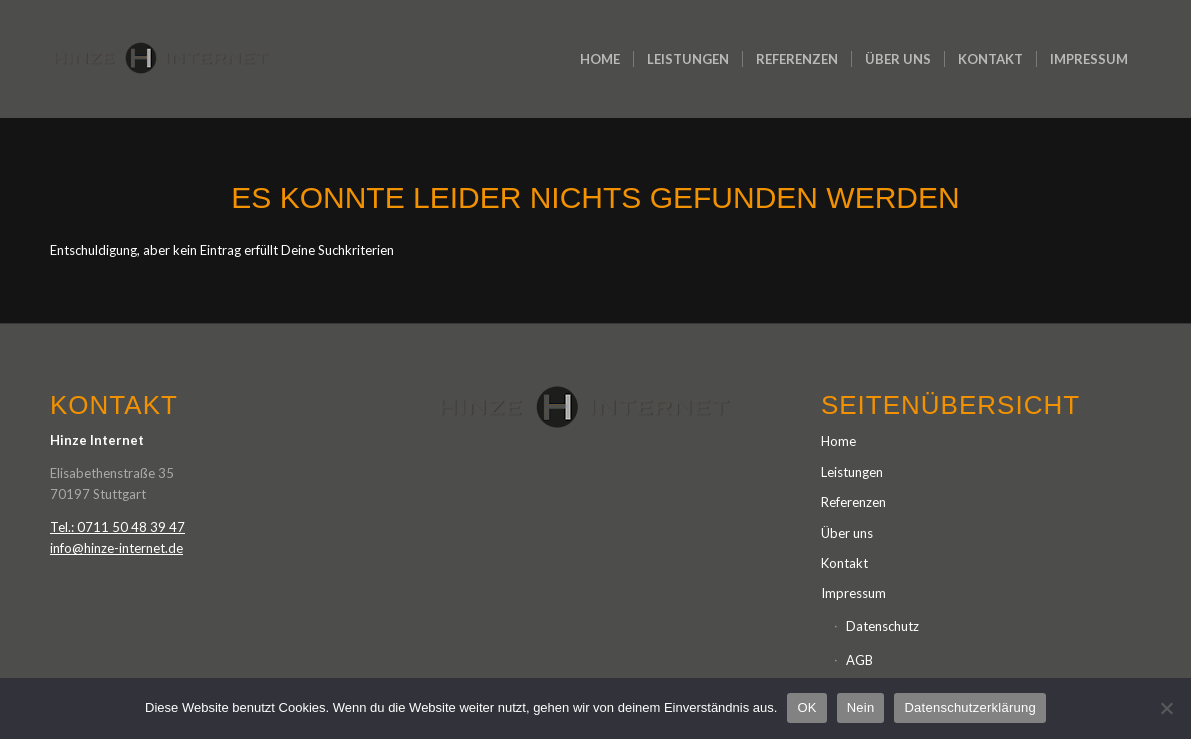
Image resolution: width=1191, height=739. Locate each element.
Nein (861, 707)
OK (806, 707)
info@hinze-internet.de (116, 548)
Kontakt (844, 563)
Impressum (853, 593)
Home (838, 441)
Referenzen (853, 502)
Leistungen (852, 472)
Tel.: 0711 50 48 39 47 (117, 527)
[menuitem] (600, 59)
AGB (859, 660)
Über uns (847, 533)
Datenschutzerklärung (969, 707)
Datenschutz (882, 626)
